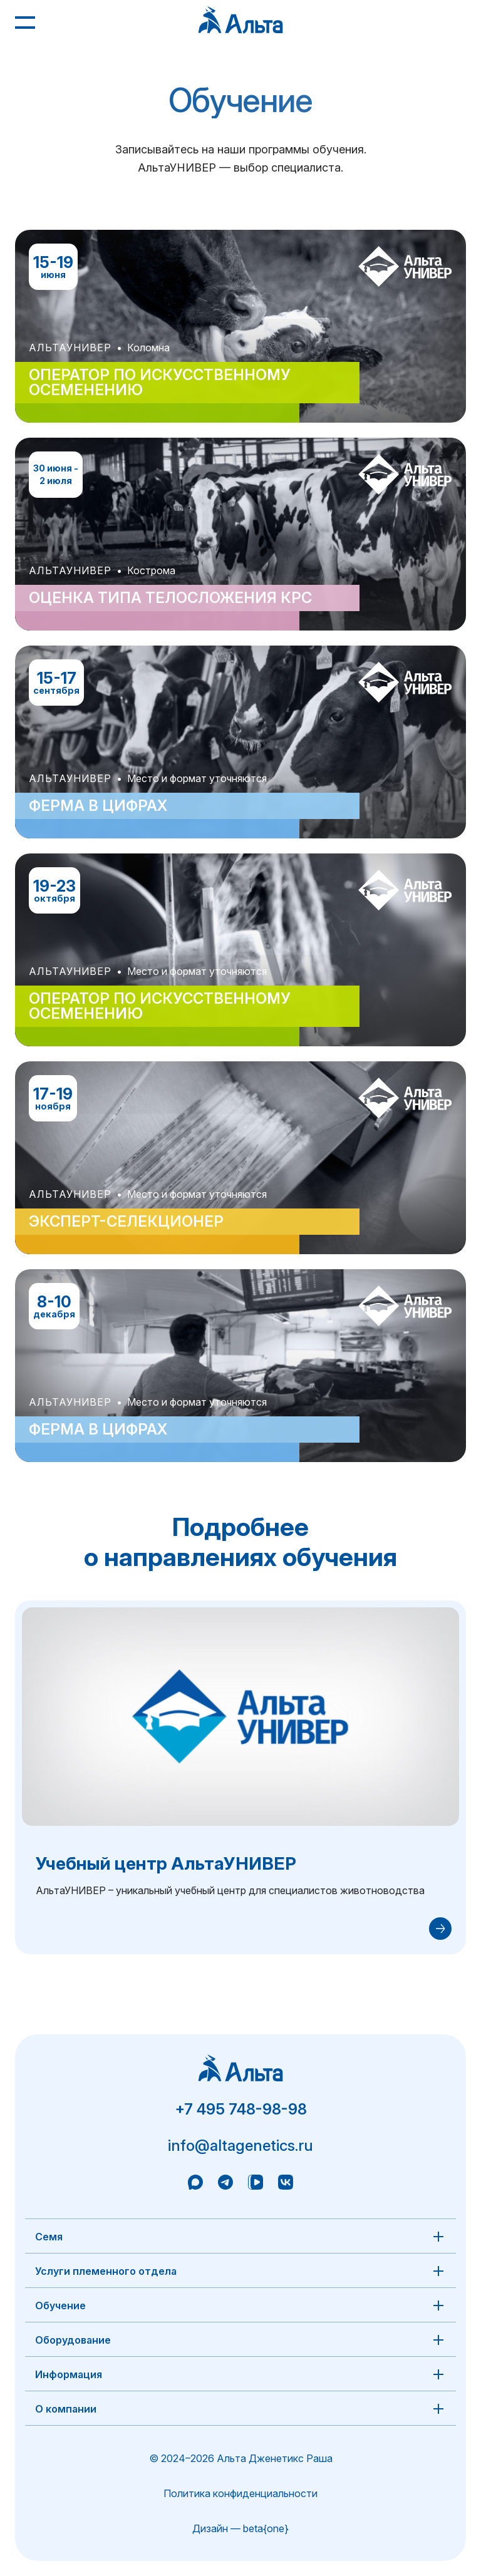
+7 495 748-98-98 (241, 2109)
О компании (65, 2409)
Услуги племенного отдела (106, 2271)
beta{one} (266, 2528)
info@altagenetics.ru (240, 2145)
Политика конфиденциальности (240, 2493)
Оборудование (73, 2340)
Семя (49, 2236)
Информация (68, 2374)
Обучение (60, 2305)
